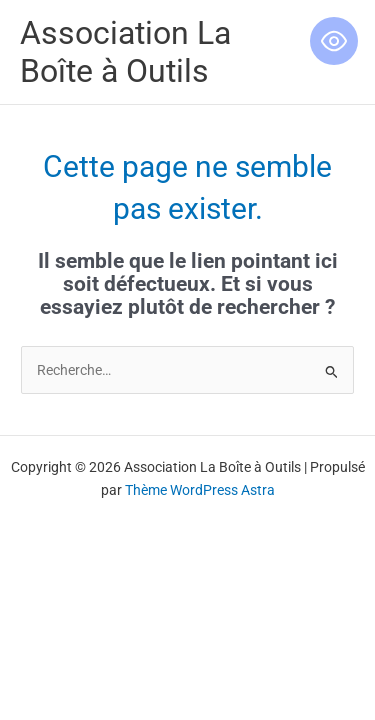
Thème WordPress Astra (200, 490)
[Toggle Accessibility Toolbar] (334, 41)
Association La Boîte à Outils (125, 52)
